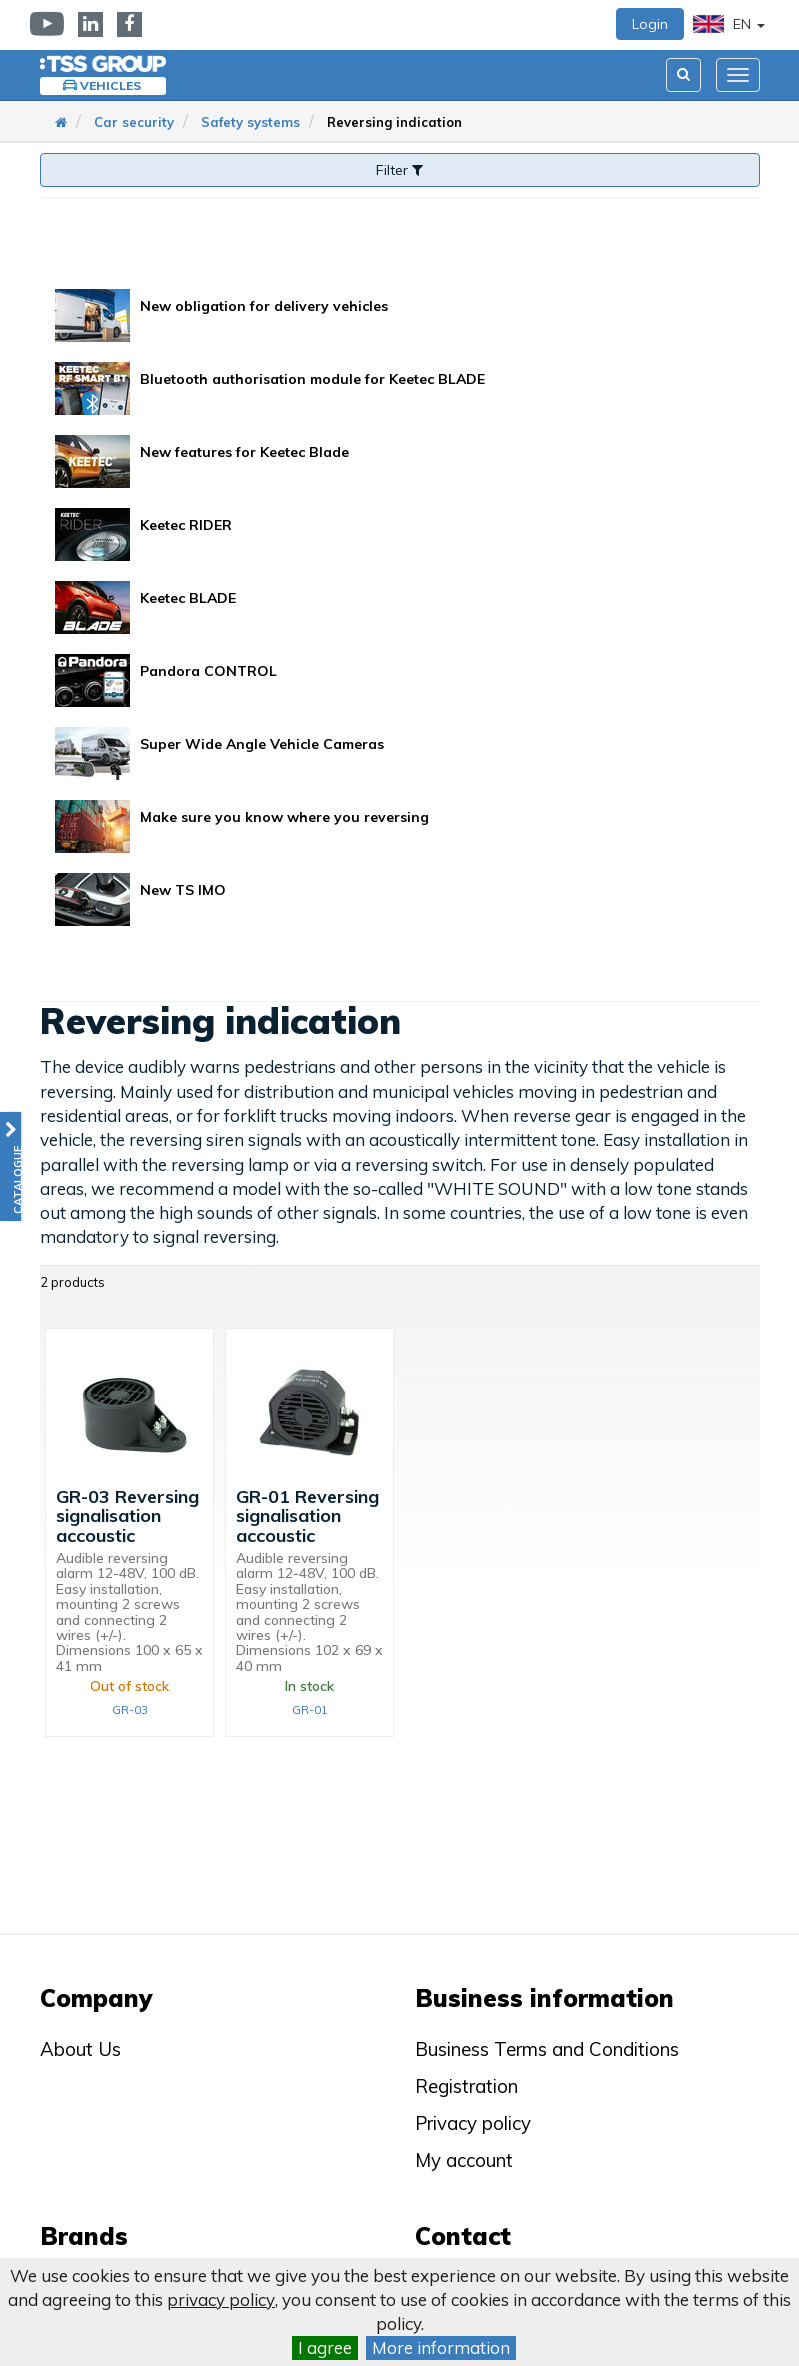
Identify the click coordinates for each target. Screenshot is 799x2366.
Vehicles (110, 85)
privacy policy (221, 2299)
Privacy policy (473, 2123)
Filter (399, 170)
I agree (325, 2347)
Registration (466, 2086)
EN (729, 24)
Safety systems (250, 122)
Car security (134, 122)
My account (464, 2160)
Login (650, 24)
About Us (80, 2049)
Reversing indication (394, 122)
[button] (10, 1166)
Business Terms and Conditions (547, 2049)
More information (441, 2347)
